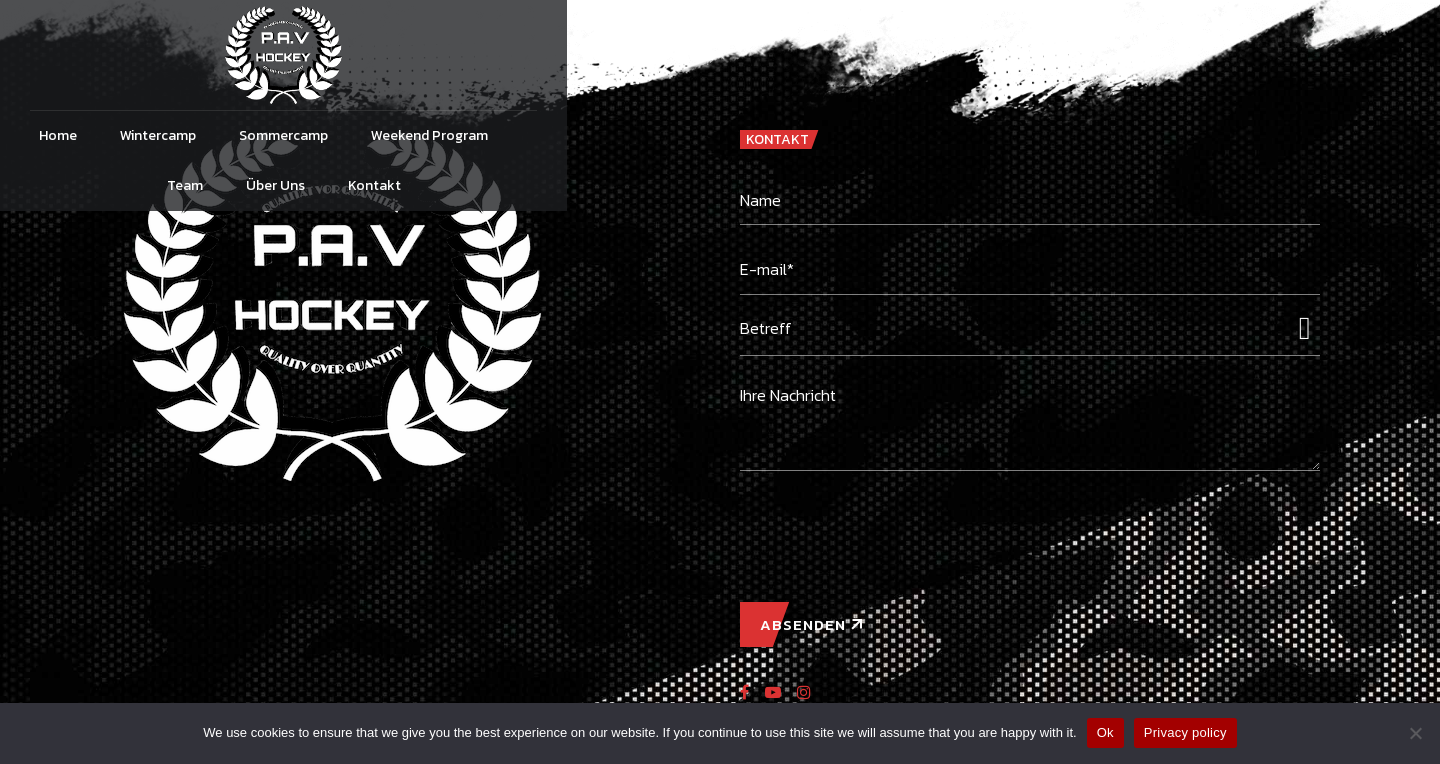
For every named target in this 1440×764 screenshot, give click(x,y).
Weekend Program (747, 135)
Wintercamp (476, 135)
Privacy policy (1185, 732)
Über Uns (957, 135)
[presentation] (892, 526)
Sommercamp (601, 135)
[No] (1415, 733)
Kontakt (1056, 135)
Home (376, 135)
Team (867, 135)
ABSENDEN (803, 624)
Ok (1105, 732)
